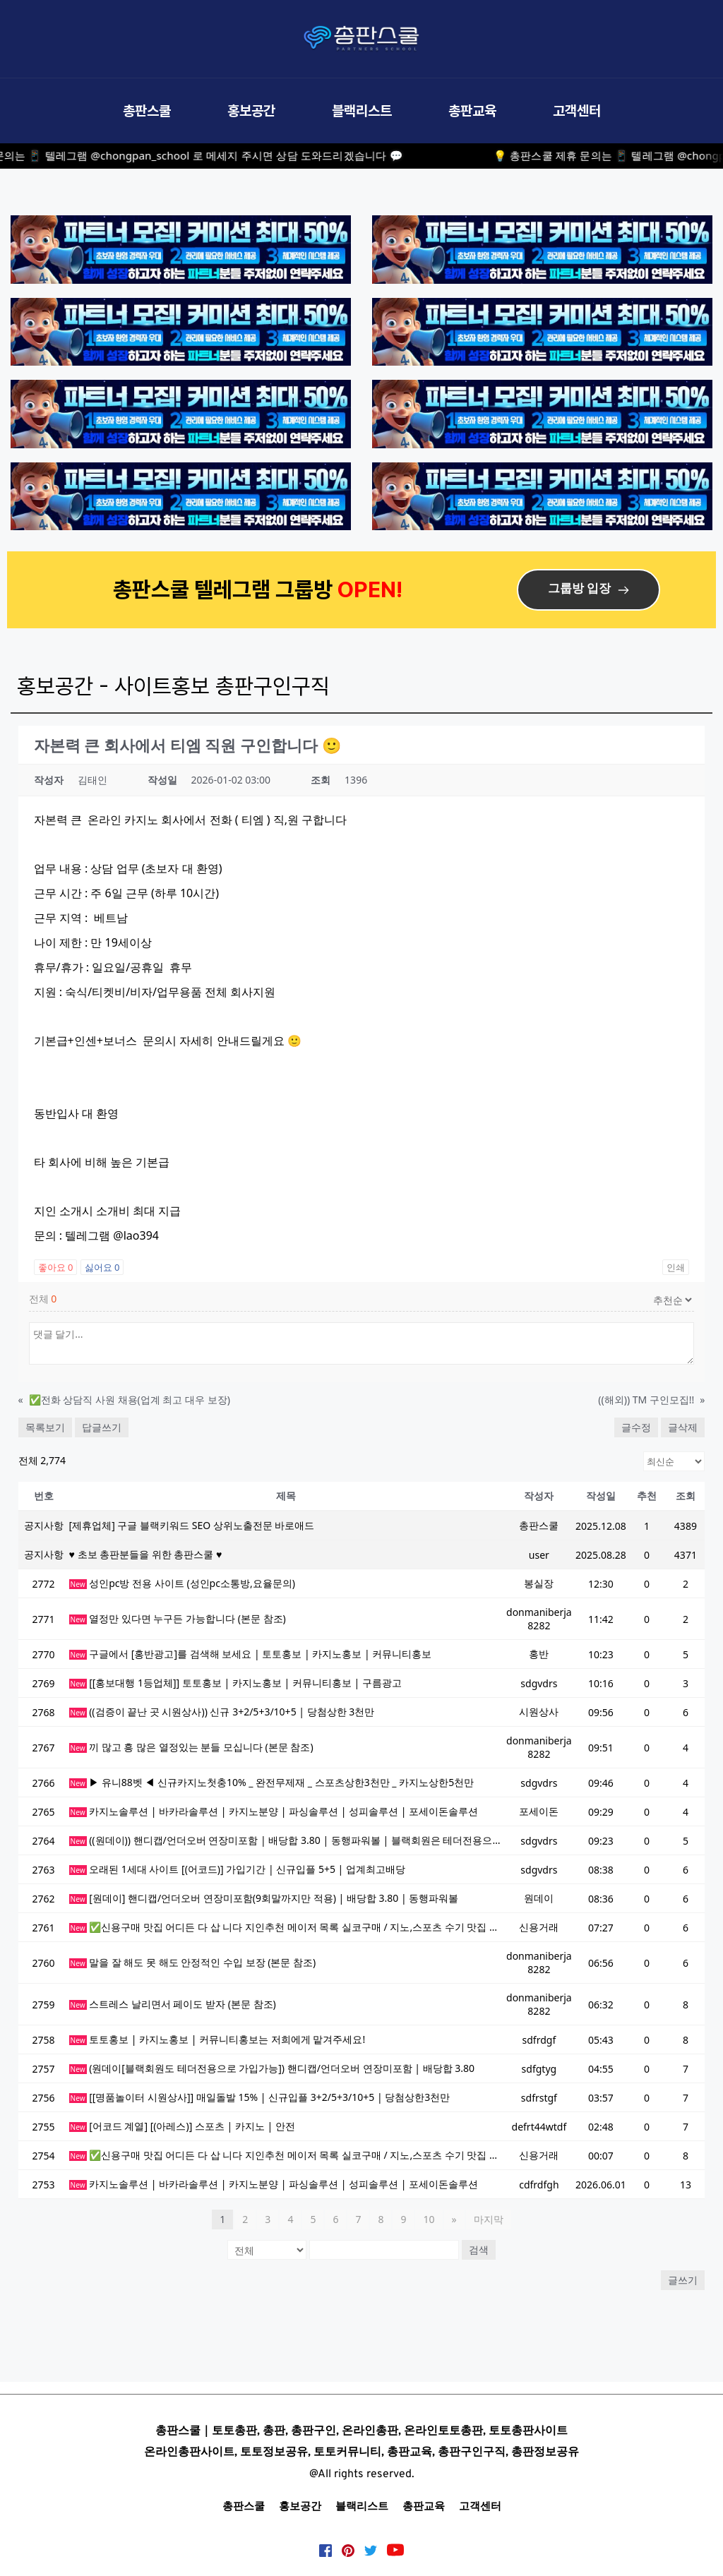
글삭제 (683, 1427)
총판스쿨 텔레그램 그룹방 (225, 589)
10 (428, 2219)
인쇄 (676, 1267)
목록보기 (45, 1427)
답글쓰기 (101, 1427)
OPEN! (372, 589)
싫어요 (102, 1267)
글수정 (636, 1427)
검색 (479, 2249)
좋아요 (55, 1267)
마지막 (488, 2219)
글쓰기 (683, 2280)
